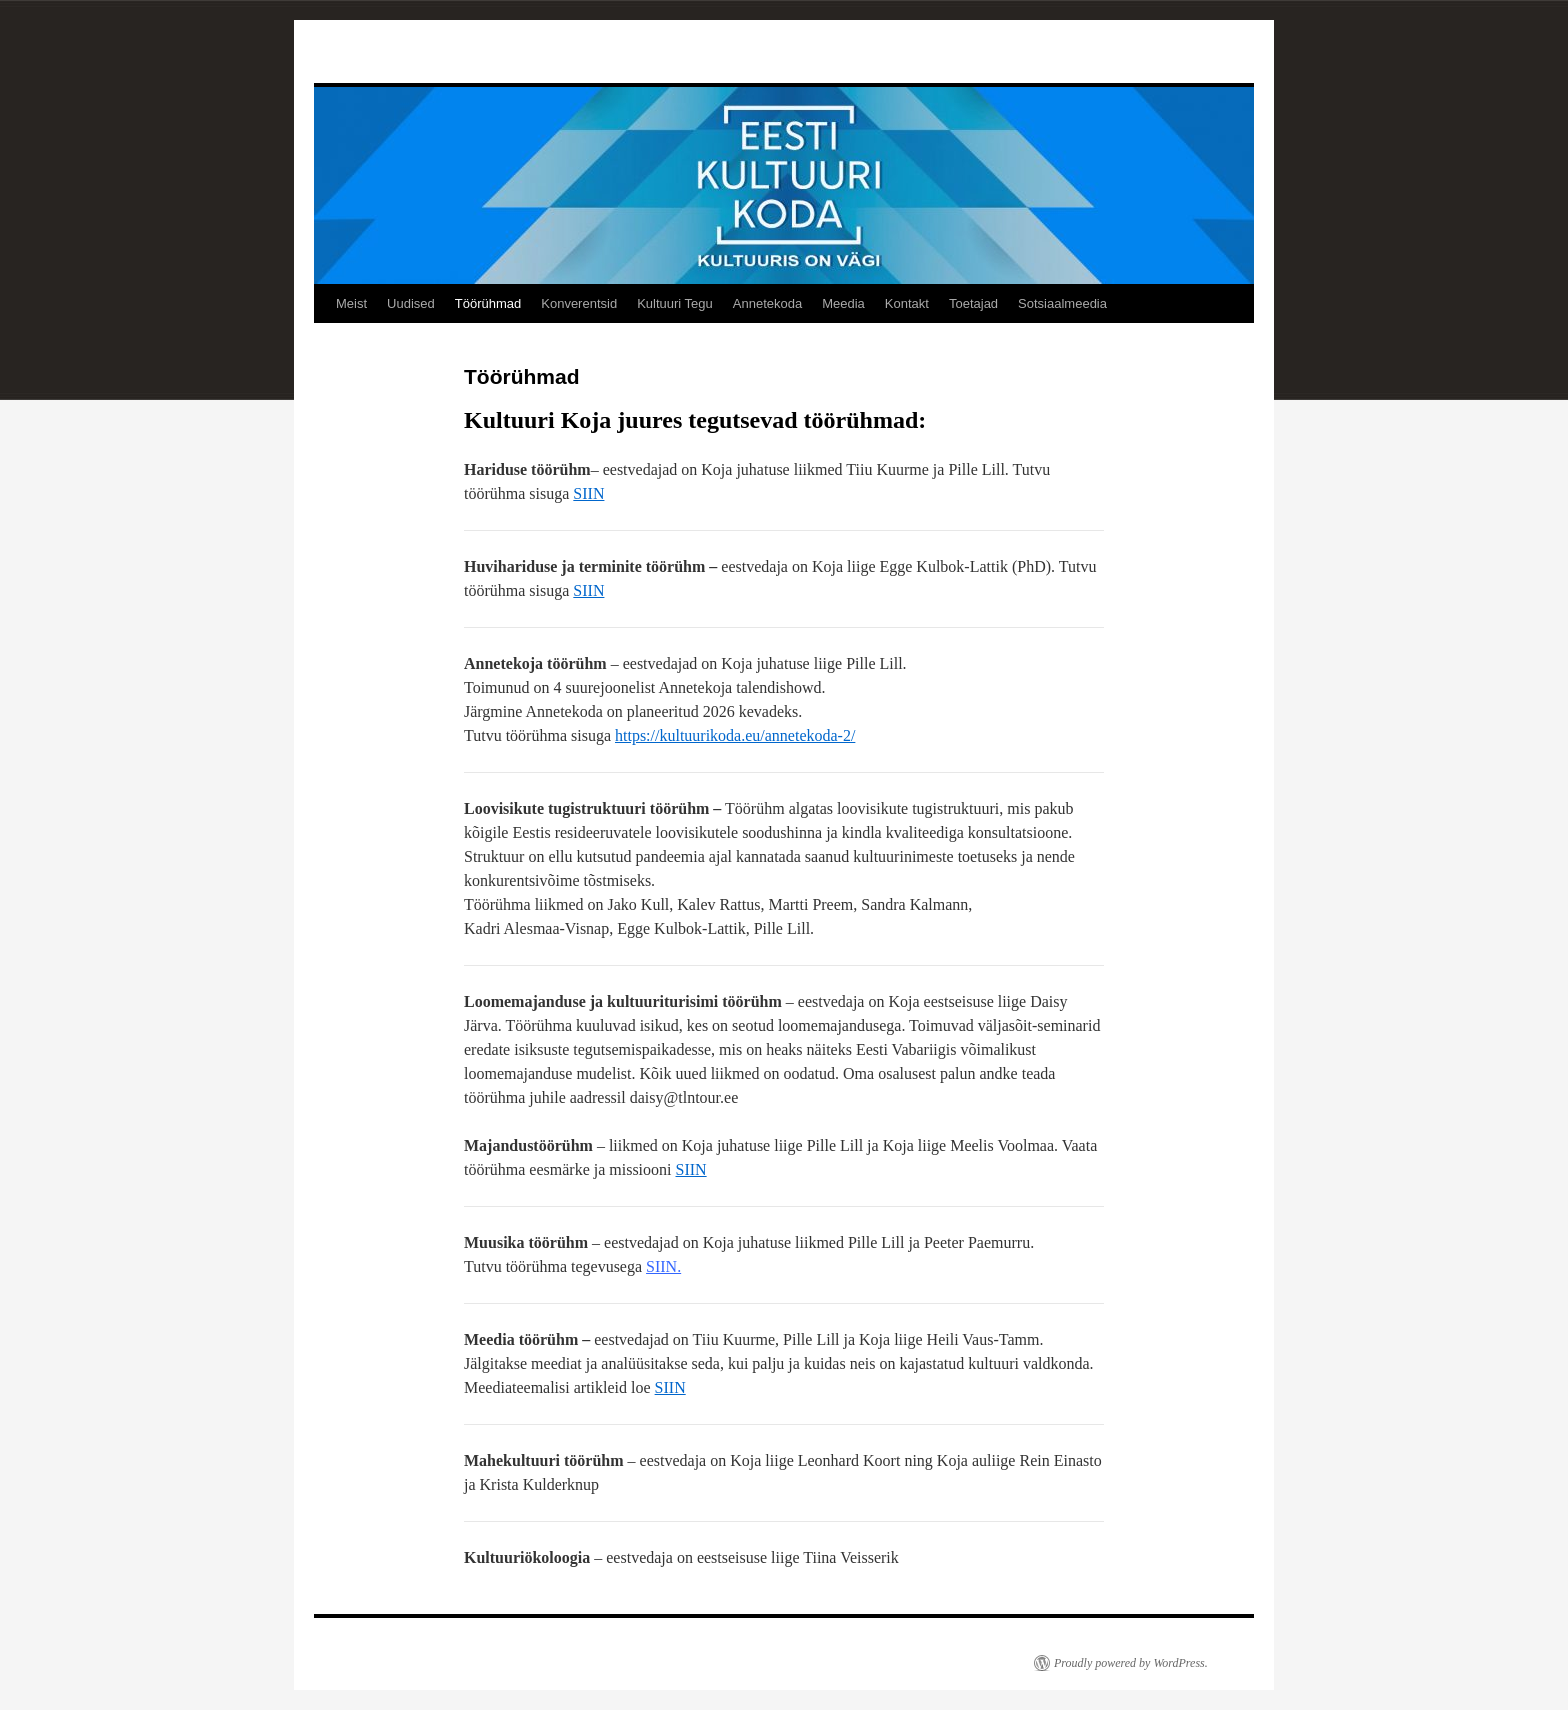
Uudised (411, 303)
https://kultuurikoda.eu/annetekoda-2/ (735, 735)
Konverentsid (579, 303)
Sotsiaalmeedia (1062, 303)
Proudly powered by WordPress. (1131, 1663)
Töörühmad (488, 303)
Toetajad (973, 303)
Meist (351, 303)
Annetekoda (767, 303)
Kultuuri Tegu (675, 303)
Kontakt (907, 303)
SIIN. (663, 1266)
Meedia (843, 303)
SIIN (588, 493)
